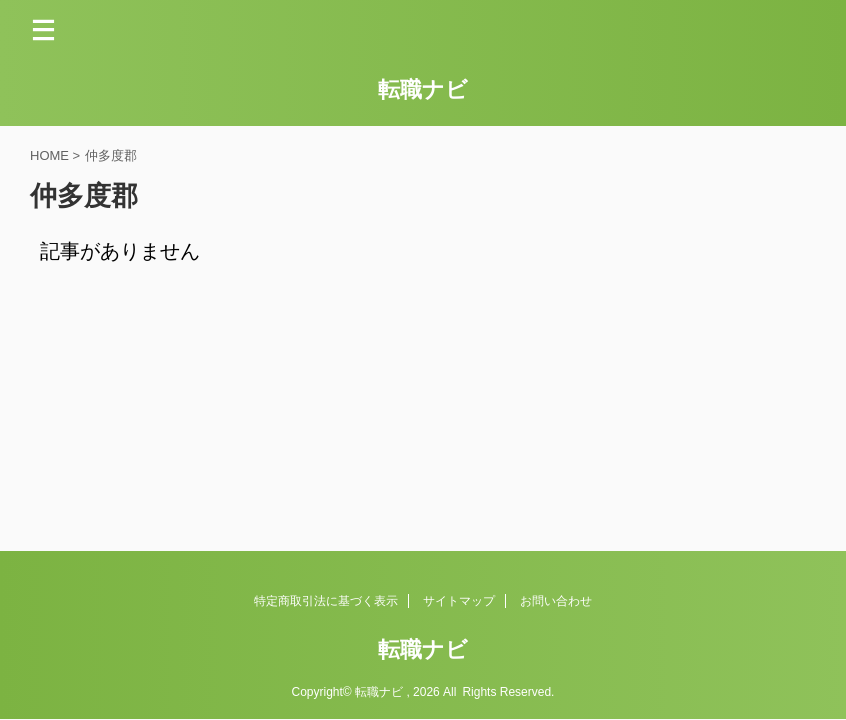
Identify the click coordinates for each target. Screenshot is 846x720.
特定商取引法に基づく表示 (326, 601)
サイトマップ (459, 601)
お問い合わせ (556, 601)
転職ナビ (423, 89)
